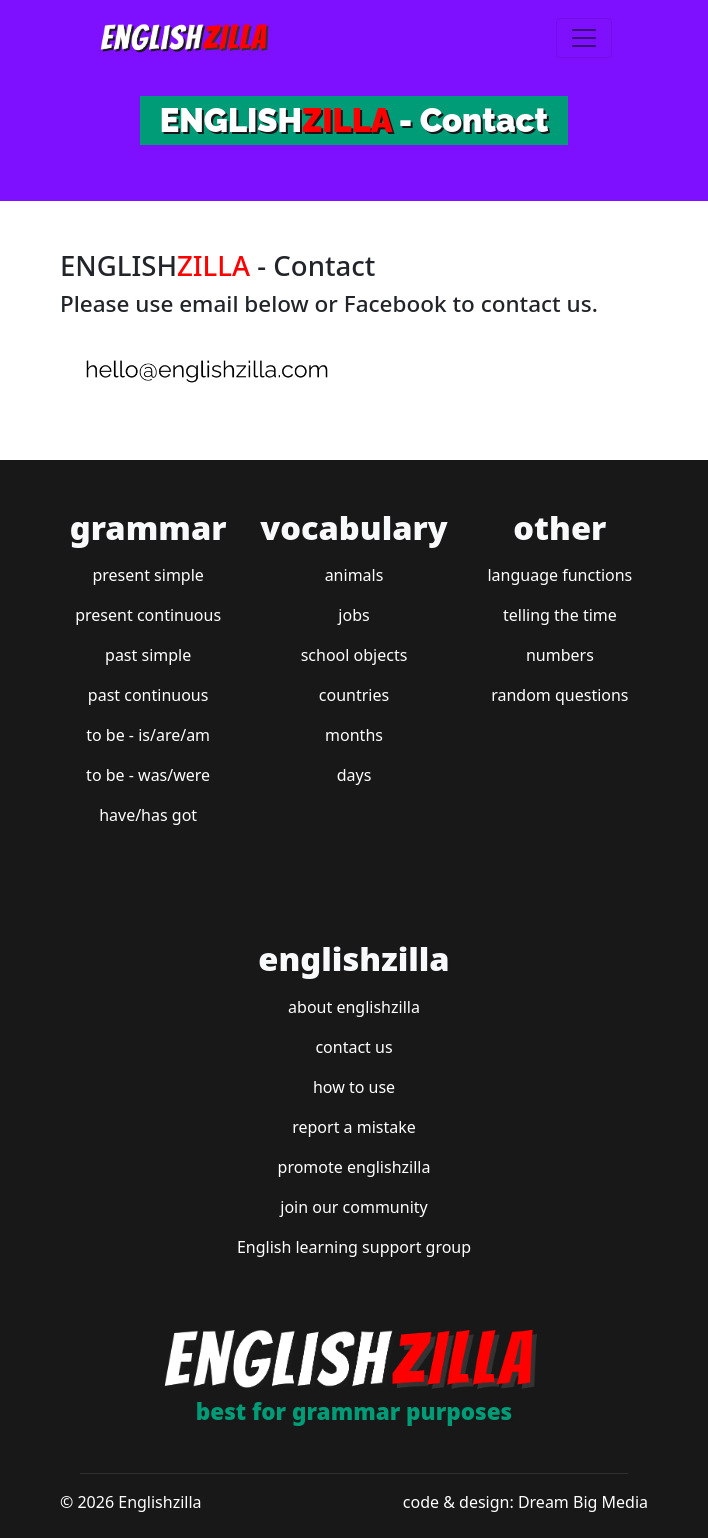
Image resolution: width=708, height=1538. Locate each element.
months (354, 735)
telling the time (560, 615)
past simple (148, 655)
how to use (354, 1087)
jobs (353, 615)
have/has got (148, 815)
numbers (560, 655)
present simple (147, 575)
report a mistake (354, 1127)
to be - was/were (148, 775)
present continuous (148, 615)
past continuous (148, 695)
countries (354, 695)
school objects (354, 655)
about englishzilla (354, 1007)
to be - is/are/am (148, 735)
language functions (559, 575)
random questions (559, 695)
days (354, 775)
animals (354, 575)
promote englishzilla (354, 1167)
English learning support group (354, 1247)
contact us (353, 1047)
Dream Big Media (583, 1502)
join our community (353, 1207)
